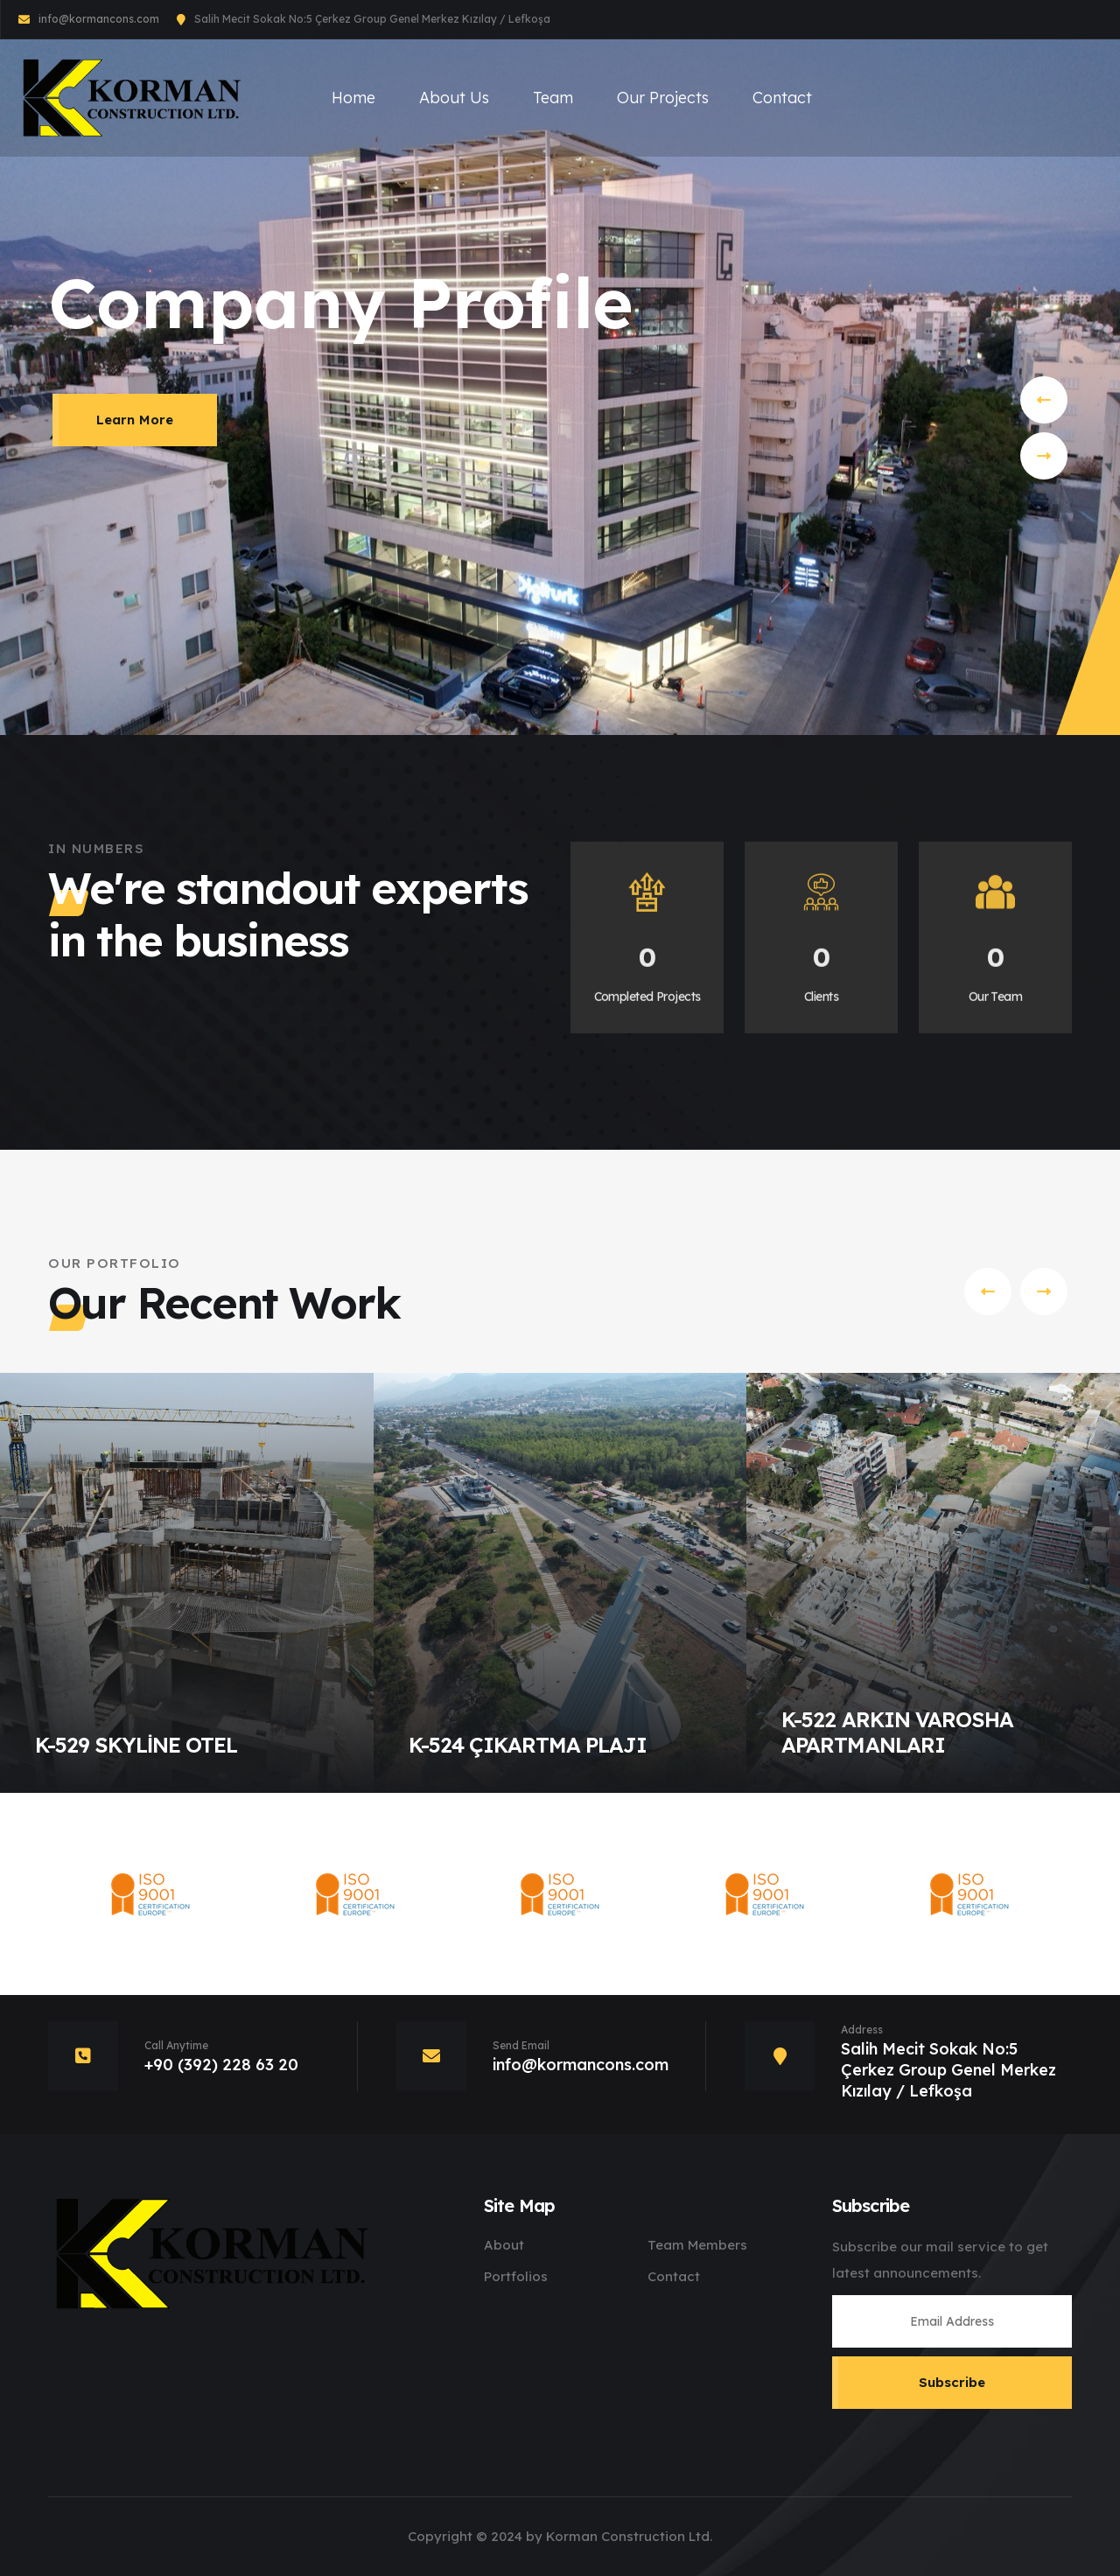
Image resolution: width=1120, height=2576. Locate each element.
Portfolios (516, 2276)
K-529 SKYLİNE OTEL (136, 1745)
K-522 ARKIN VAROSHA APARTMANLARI (897, 1732)
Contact (782, 98)
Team (553, 98)
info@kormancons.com (98, 18)
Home (353, 98)
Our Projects (663, 98)
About (504, 2244)
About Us (454, 98)
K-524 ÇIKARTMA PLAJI (528, 1745)
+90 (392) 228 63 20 (221, 2064)
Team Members (697, 2244)
